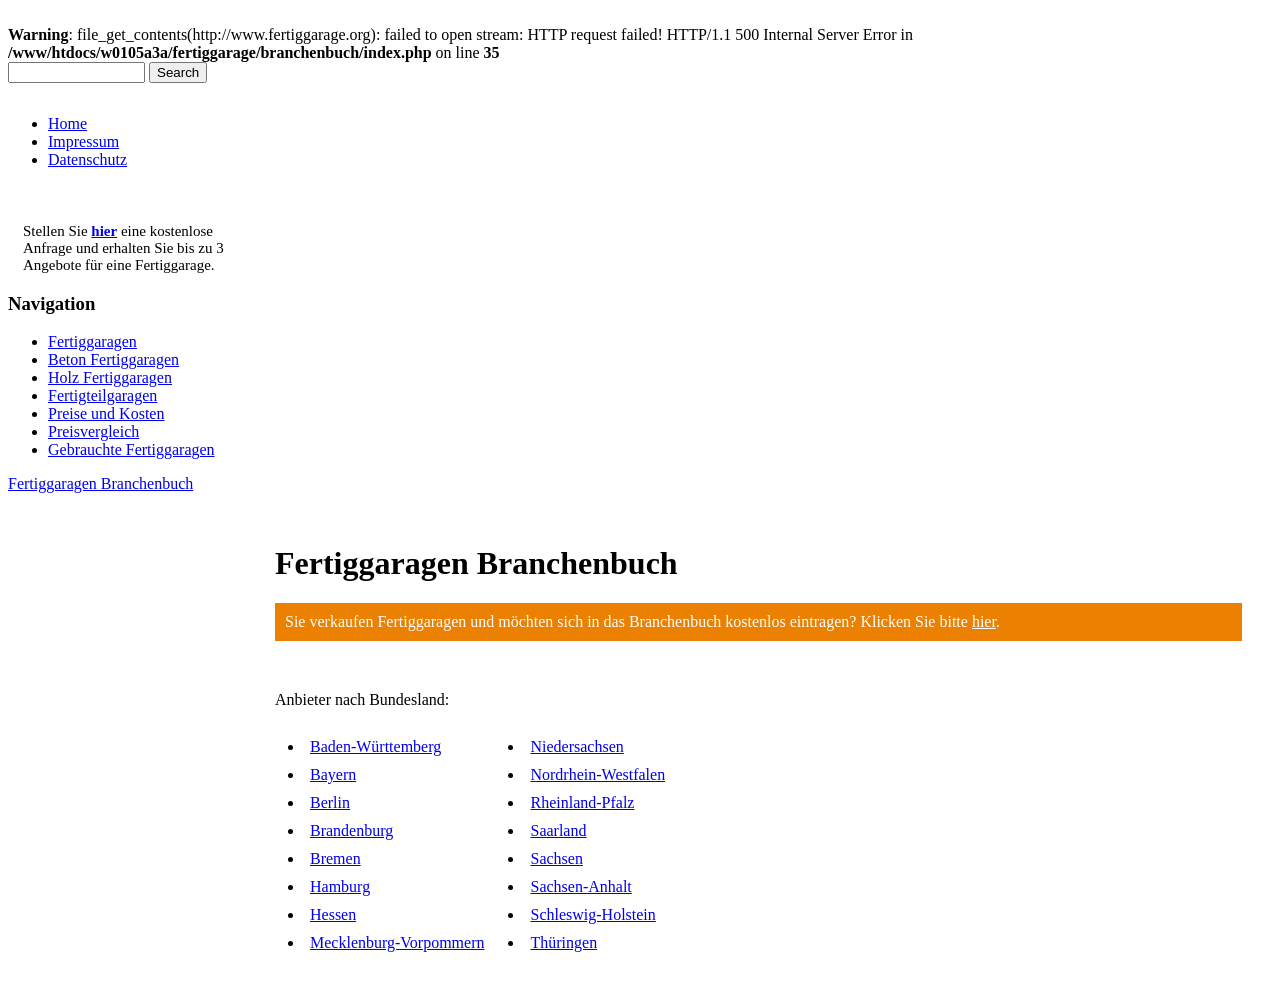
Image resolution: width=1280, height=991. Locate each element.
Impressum (83, 141)
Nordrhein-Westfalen (597, 774)
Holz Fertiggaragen (110, 377)
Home (67, 123)
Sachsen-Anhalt (580, 886)
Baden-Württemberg (375, 746)
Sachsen (556, 858)
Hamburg (340, 886)
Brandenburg (351, 830)
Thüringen (563, 942)
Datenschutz (87, 159)
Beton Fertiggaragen (113, 359)
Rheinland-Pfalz (582, 802)
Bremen (335, 858)
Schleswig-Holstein (592, 914)
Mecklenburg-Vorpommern (397, 942)
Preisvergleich (93, 431)
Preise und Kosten (106, 413)
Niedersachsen (576, 746)
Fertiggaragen (92, 341)
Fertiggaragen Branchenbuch (100, 483)
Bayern (333, 774)
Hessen (333, 914)
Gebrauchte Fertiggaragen (131, 449)
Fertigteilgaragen (102, 395)
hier (984, 621)
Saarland (558, 830)
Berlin (330, 802)
